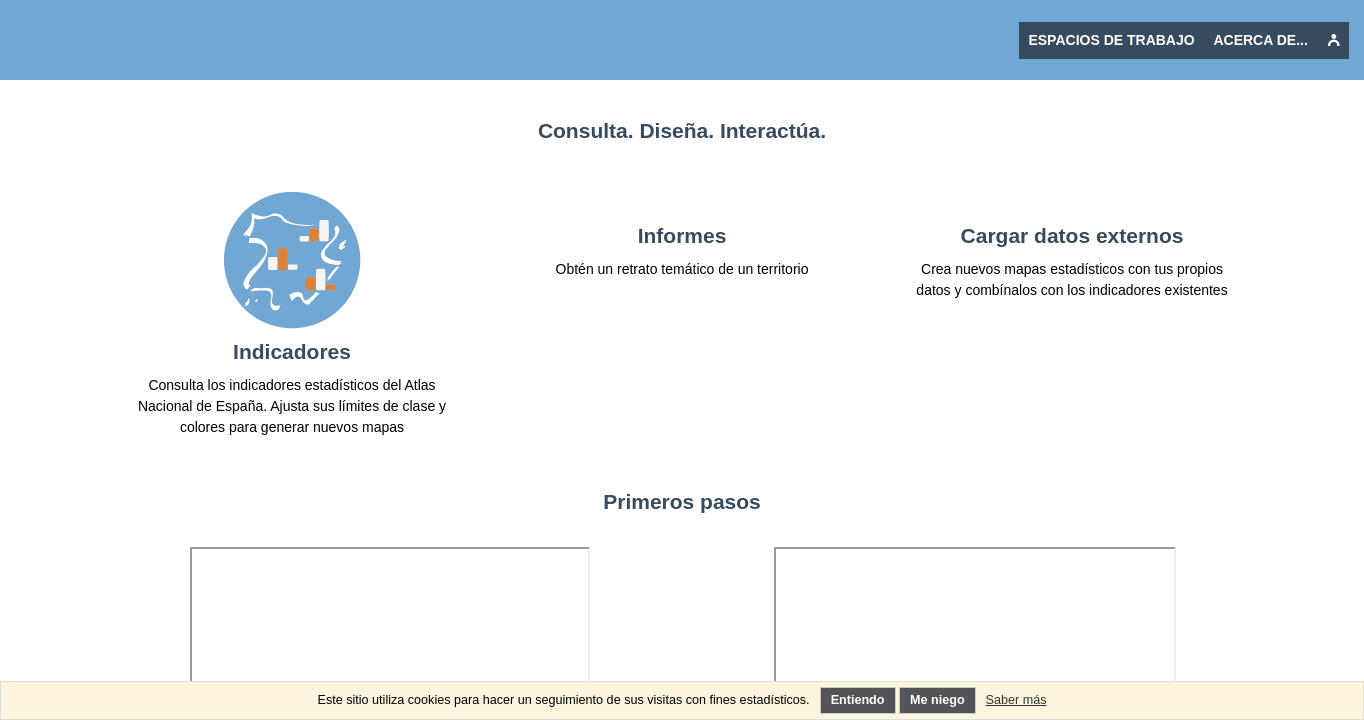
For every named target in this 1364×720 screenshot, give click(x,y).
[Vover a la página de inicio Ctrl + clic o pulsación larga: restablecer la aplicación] (150, 40)
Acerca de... (1260, 40)
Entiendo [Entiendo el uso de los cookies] (858, 700)
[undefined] (1333, 41)
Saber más (1016, 700)
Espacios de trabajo (1111, 40)
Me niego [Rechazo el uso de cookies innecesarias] (937, 700)
